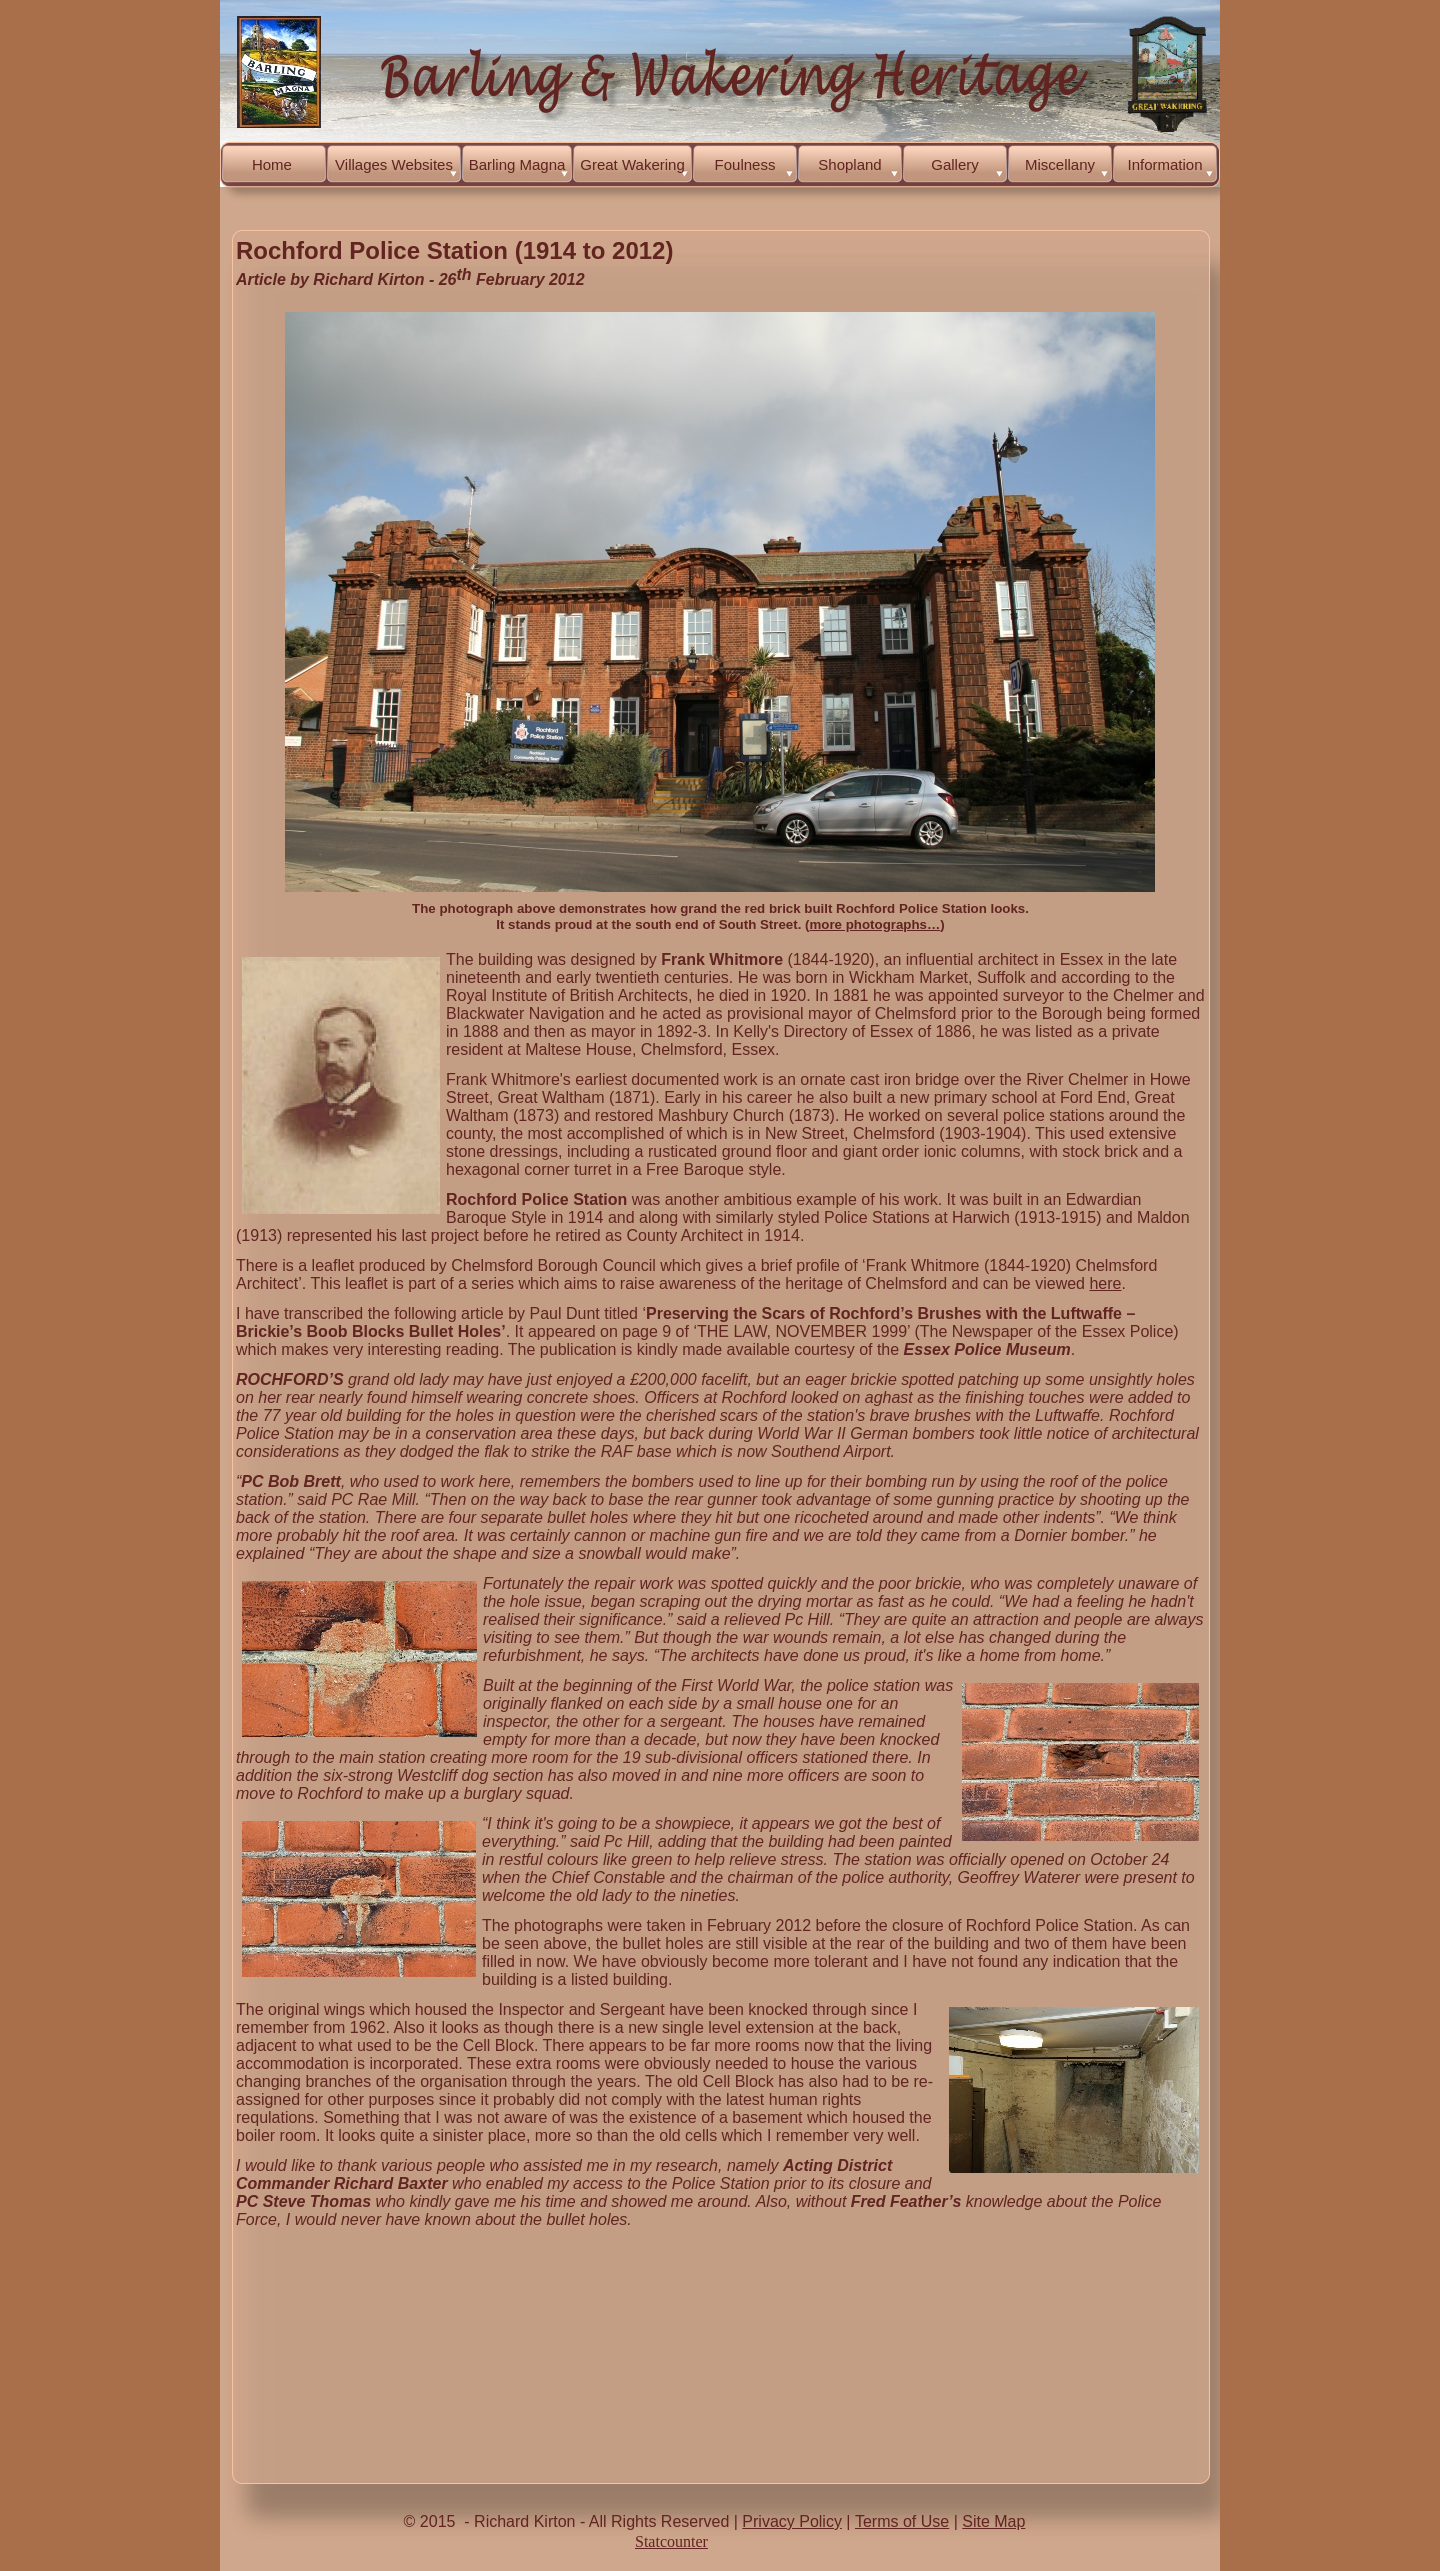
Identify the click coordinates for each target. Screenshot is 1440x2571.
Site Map (993, 2521)
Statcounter (671, 2541)
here (1105, 1283)
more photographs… (875, 924)
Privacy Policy (792, 2521)
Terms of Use (902, 2521)
